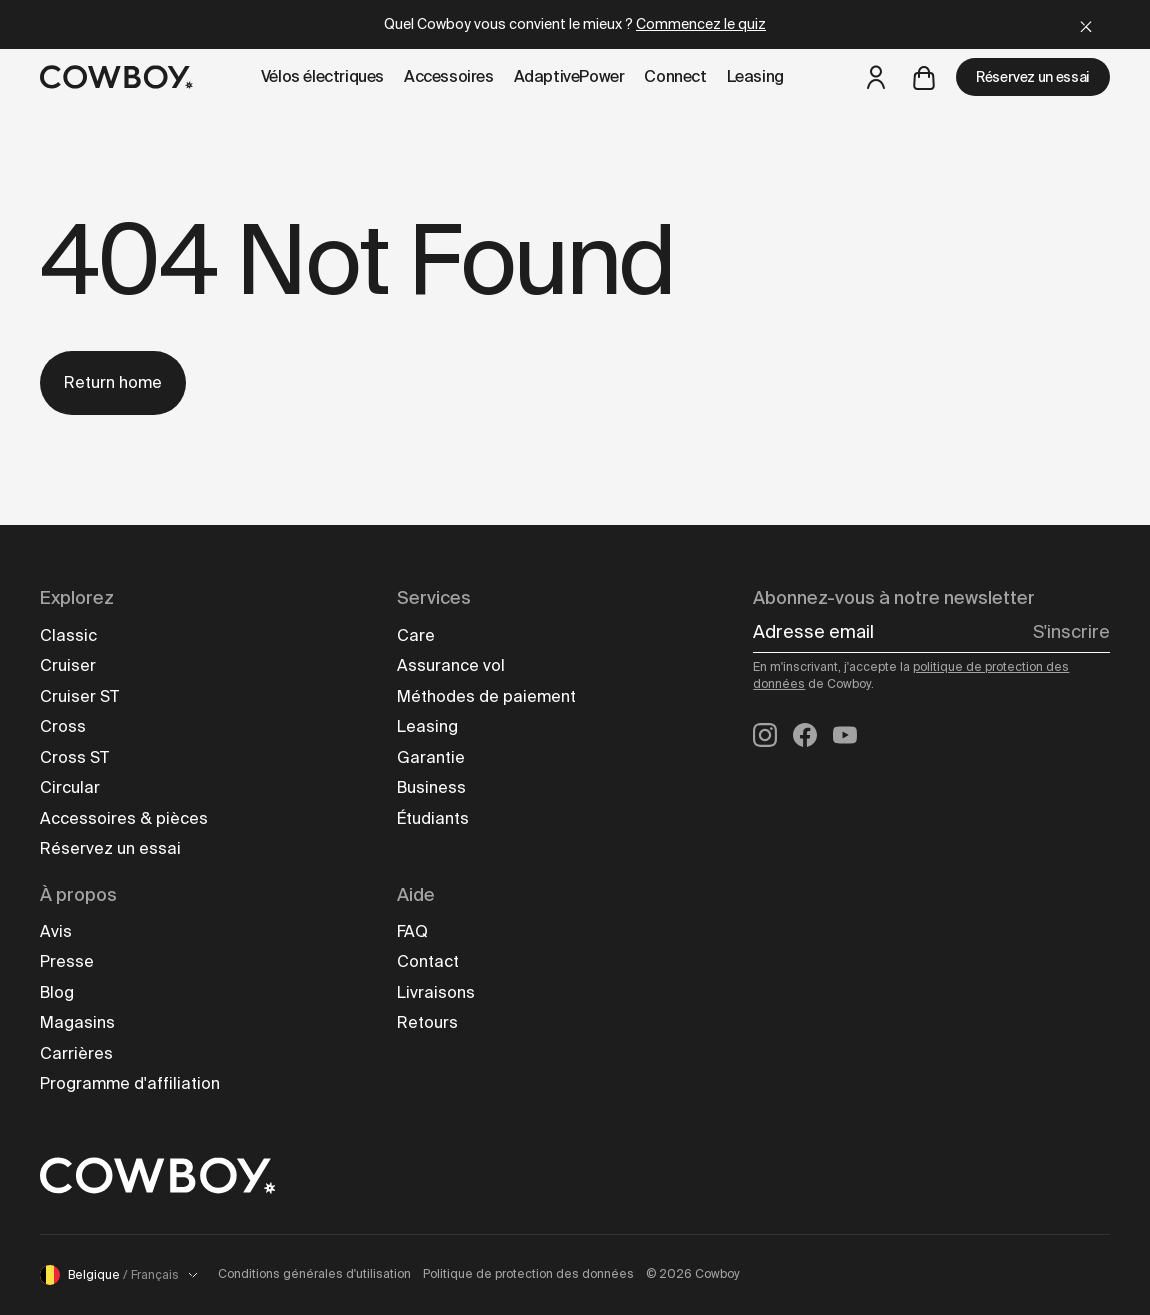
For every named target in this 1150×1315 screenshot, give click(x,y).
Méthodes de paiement (486, 696)
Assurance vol (451, 665)
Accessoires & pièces (124, 818)
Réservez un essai (1033, 77)
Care (416, 635)
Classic (68, 635)
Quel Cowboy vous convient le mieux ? (575, 24)
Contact (428, 961)
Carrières (76, 1053)
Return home (113, 382)
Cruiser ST (79, 696)
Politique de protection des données (528, 1274)
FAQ (412, 931)
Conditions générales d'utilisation (314, 1274)
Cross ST (74, 757)
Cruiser (68, 665)
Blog (57, 992)
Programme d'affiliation (130, 1083)
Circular (70, 787)
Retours (427, 1022)
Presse (67, 961)
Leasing (427, 726)
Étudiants (433, 818)
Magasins (77, 1022)
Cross (63, 726)
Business (431, 787)
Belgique (119, 1275)
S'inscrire (1071, 632)
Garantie (431, 757)
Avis (56, 931)
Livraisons (436, 992)
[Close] (1086, 24)
